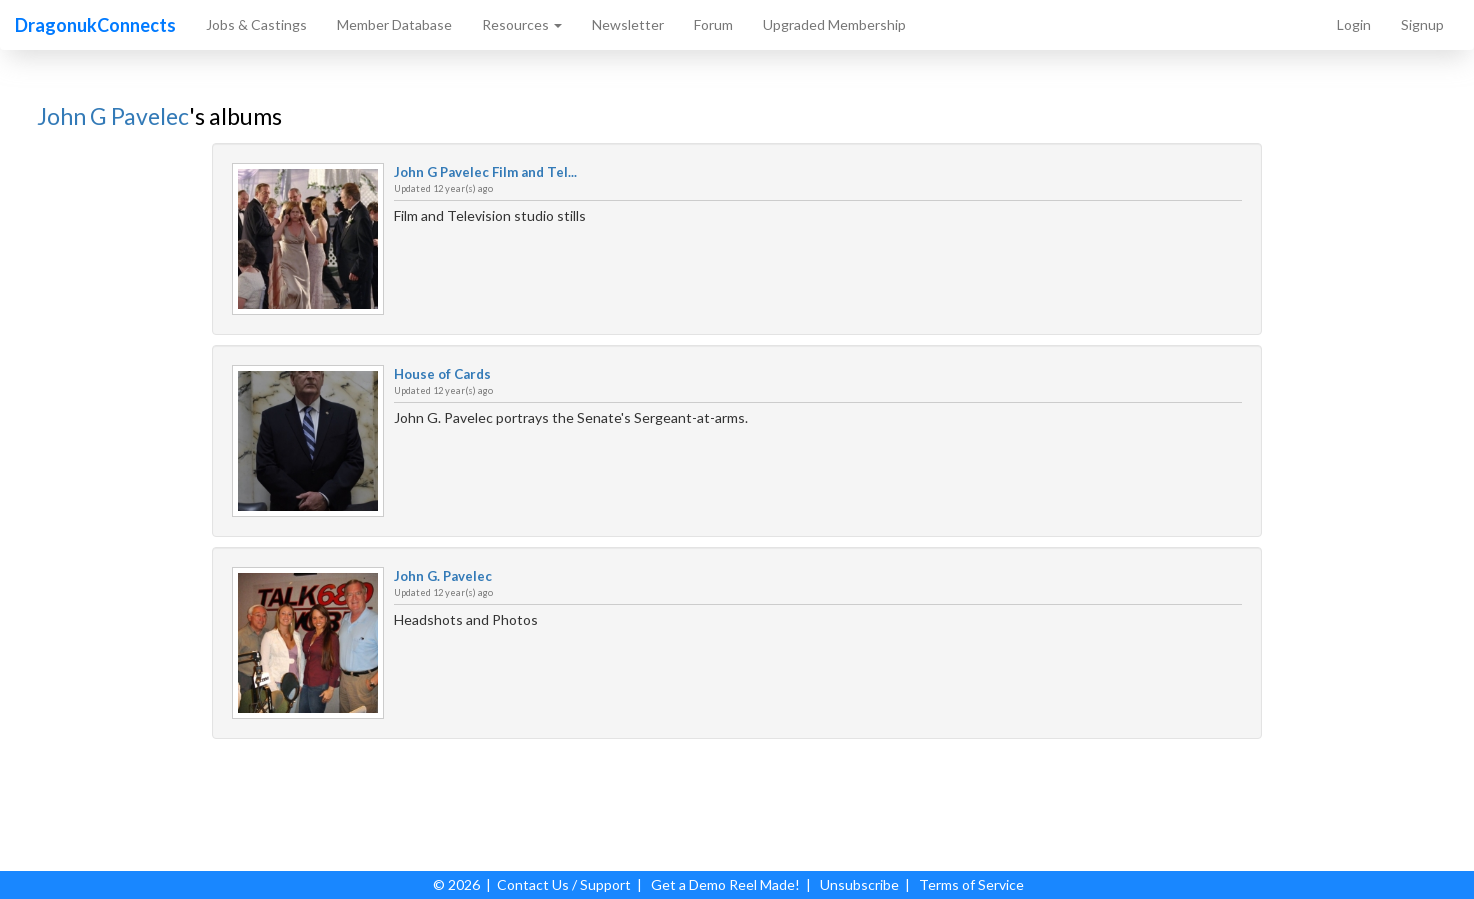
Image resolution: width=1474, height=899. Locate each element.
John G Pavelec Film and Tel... (485, 172)
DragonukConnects (95, 25)
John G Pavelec (113, 116)
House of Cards (442, 374)
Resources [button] (522, 24)
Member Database (394, 24)
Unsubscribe (859, 884)
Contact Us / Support (564, 884)
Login (1354, 24)
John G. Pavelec (443, 576)
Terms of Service (971, 884)
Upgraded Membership (834, 24)
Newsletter (628, 24)
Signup (1422, 24)
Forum (713, 24)
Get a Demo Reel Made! (725, 884)
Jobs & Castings (256, 24)
